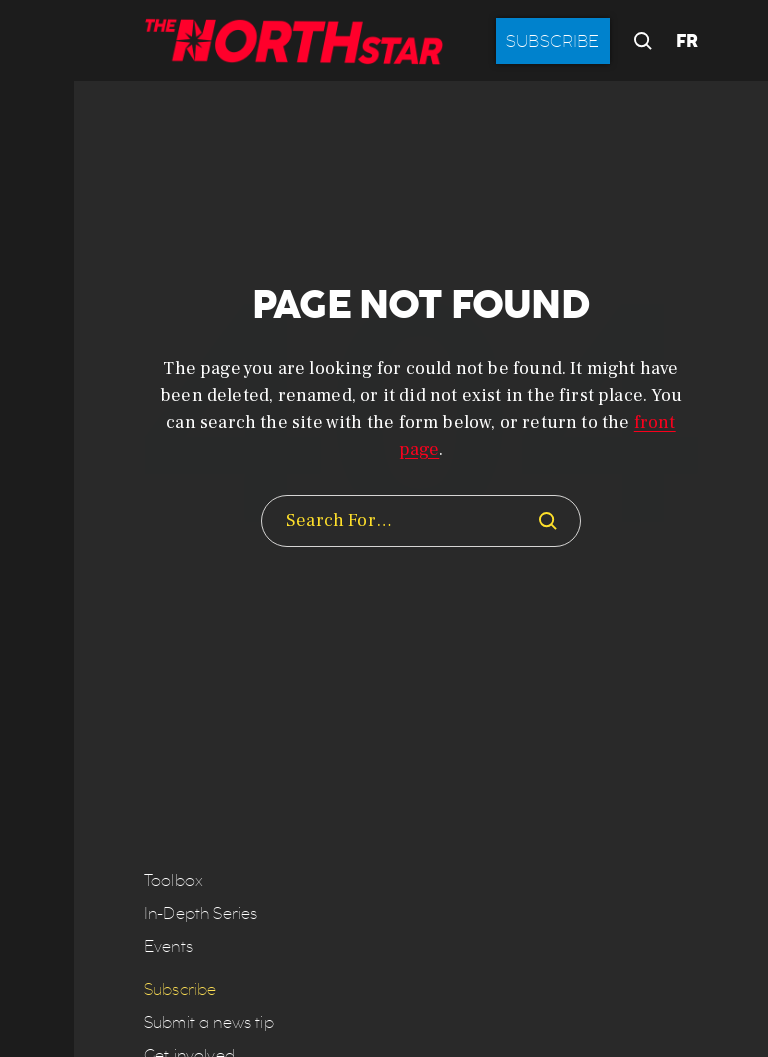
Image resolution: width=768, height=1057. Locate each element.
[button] (37, 528)
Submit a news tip (209, 1022)
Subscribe (553, 41)
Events (168, 946)
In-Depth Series (200, 913)
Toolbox (173, 880)
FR (687, 41)
